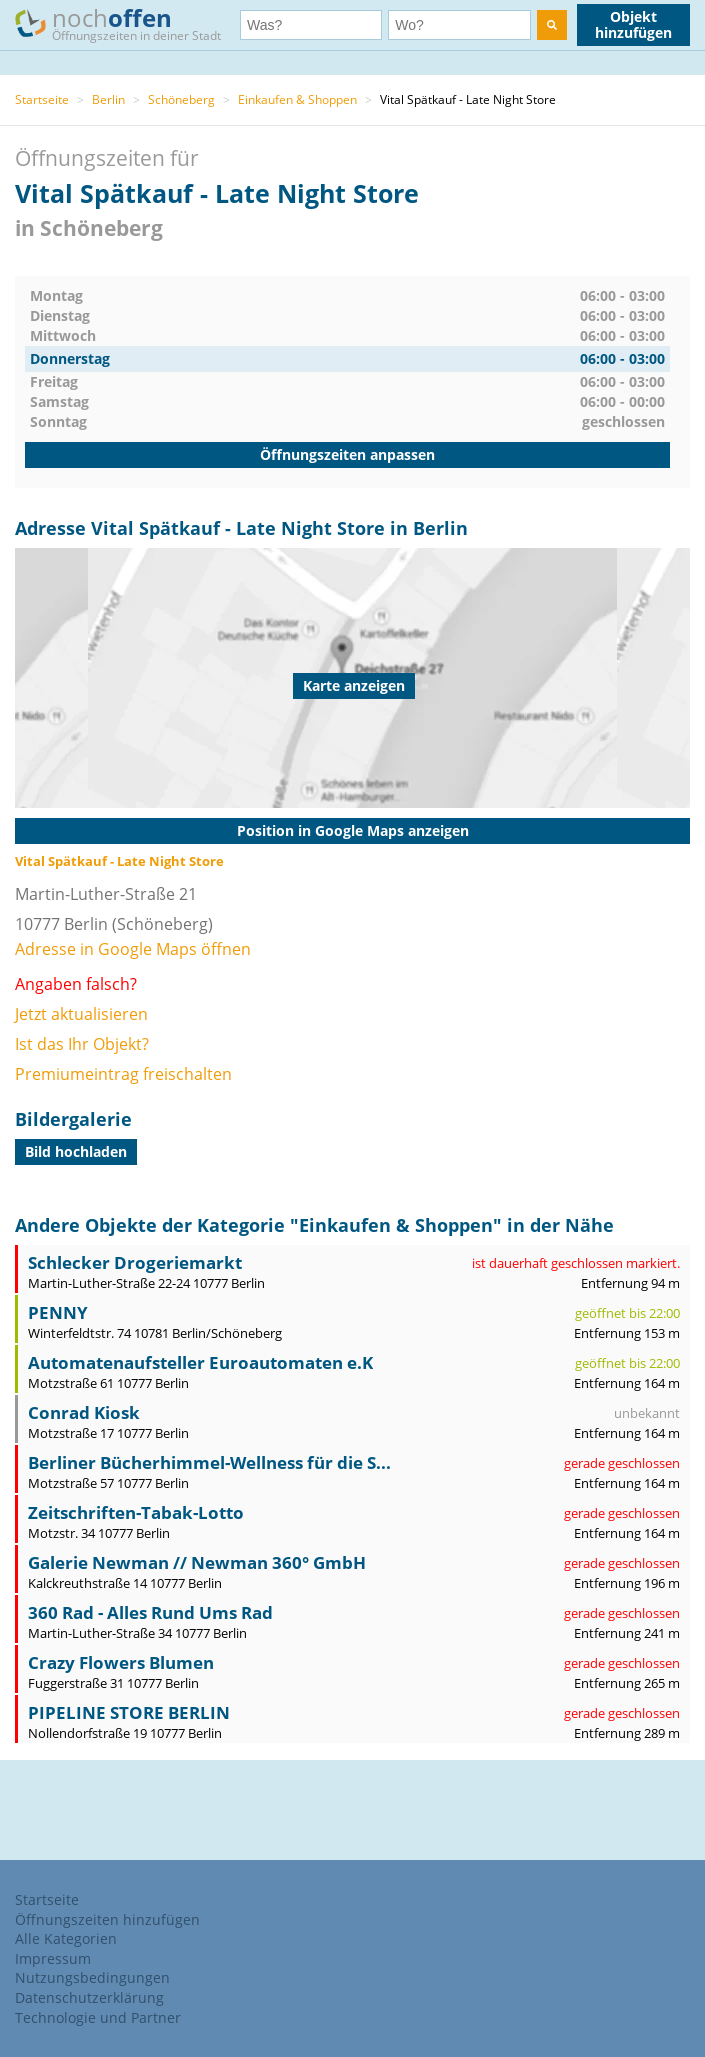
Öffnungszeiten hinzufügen (107, 1919)
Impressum (53, 1958)
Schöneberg (181, 99)
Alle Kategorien (66, 1938)
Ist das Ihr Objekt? (82, 1044)
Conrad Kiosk (84, 1412)
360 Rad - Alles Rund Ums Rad (150, 1612)
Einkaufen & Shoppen (297, 99)
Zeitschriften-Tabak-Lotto (136, 1512)
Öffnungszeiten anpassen (347, 454)
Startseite (42, 99)
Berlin (108, 99)
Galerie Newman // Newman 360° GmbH (197, 1562)
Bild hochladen (76, 1151)
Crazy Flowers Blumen (121, 1662)
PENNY (58, 1312)
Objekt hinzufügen (633, 24)
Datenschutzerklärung (89, 1997)
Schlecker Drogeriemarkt (135, 1262)
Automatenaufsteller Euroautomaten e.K (200, 1362)
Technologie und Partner (98, 2017)
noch (127, 23)
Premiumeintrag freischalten (123, 1074)
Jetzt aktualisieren (81, 1014)
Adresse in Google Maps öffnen (133, 949)
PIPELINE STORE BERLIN (129, 1712)
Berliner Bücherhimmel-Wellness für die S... (209, 1462)
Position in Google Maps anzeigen (353, 830)
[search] (552, 25)
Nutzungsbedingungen (92, 1977)
